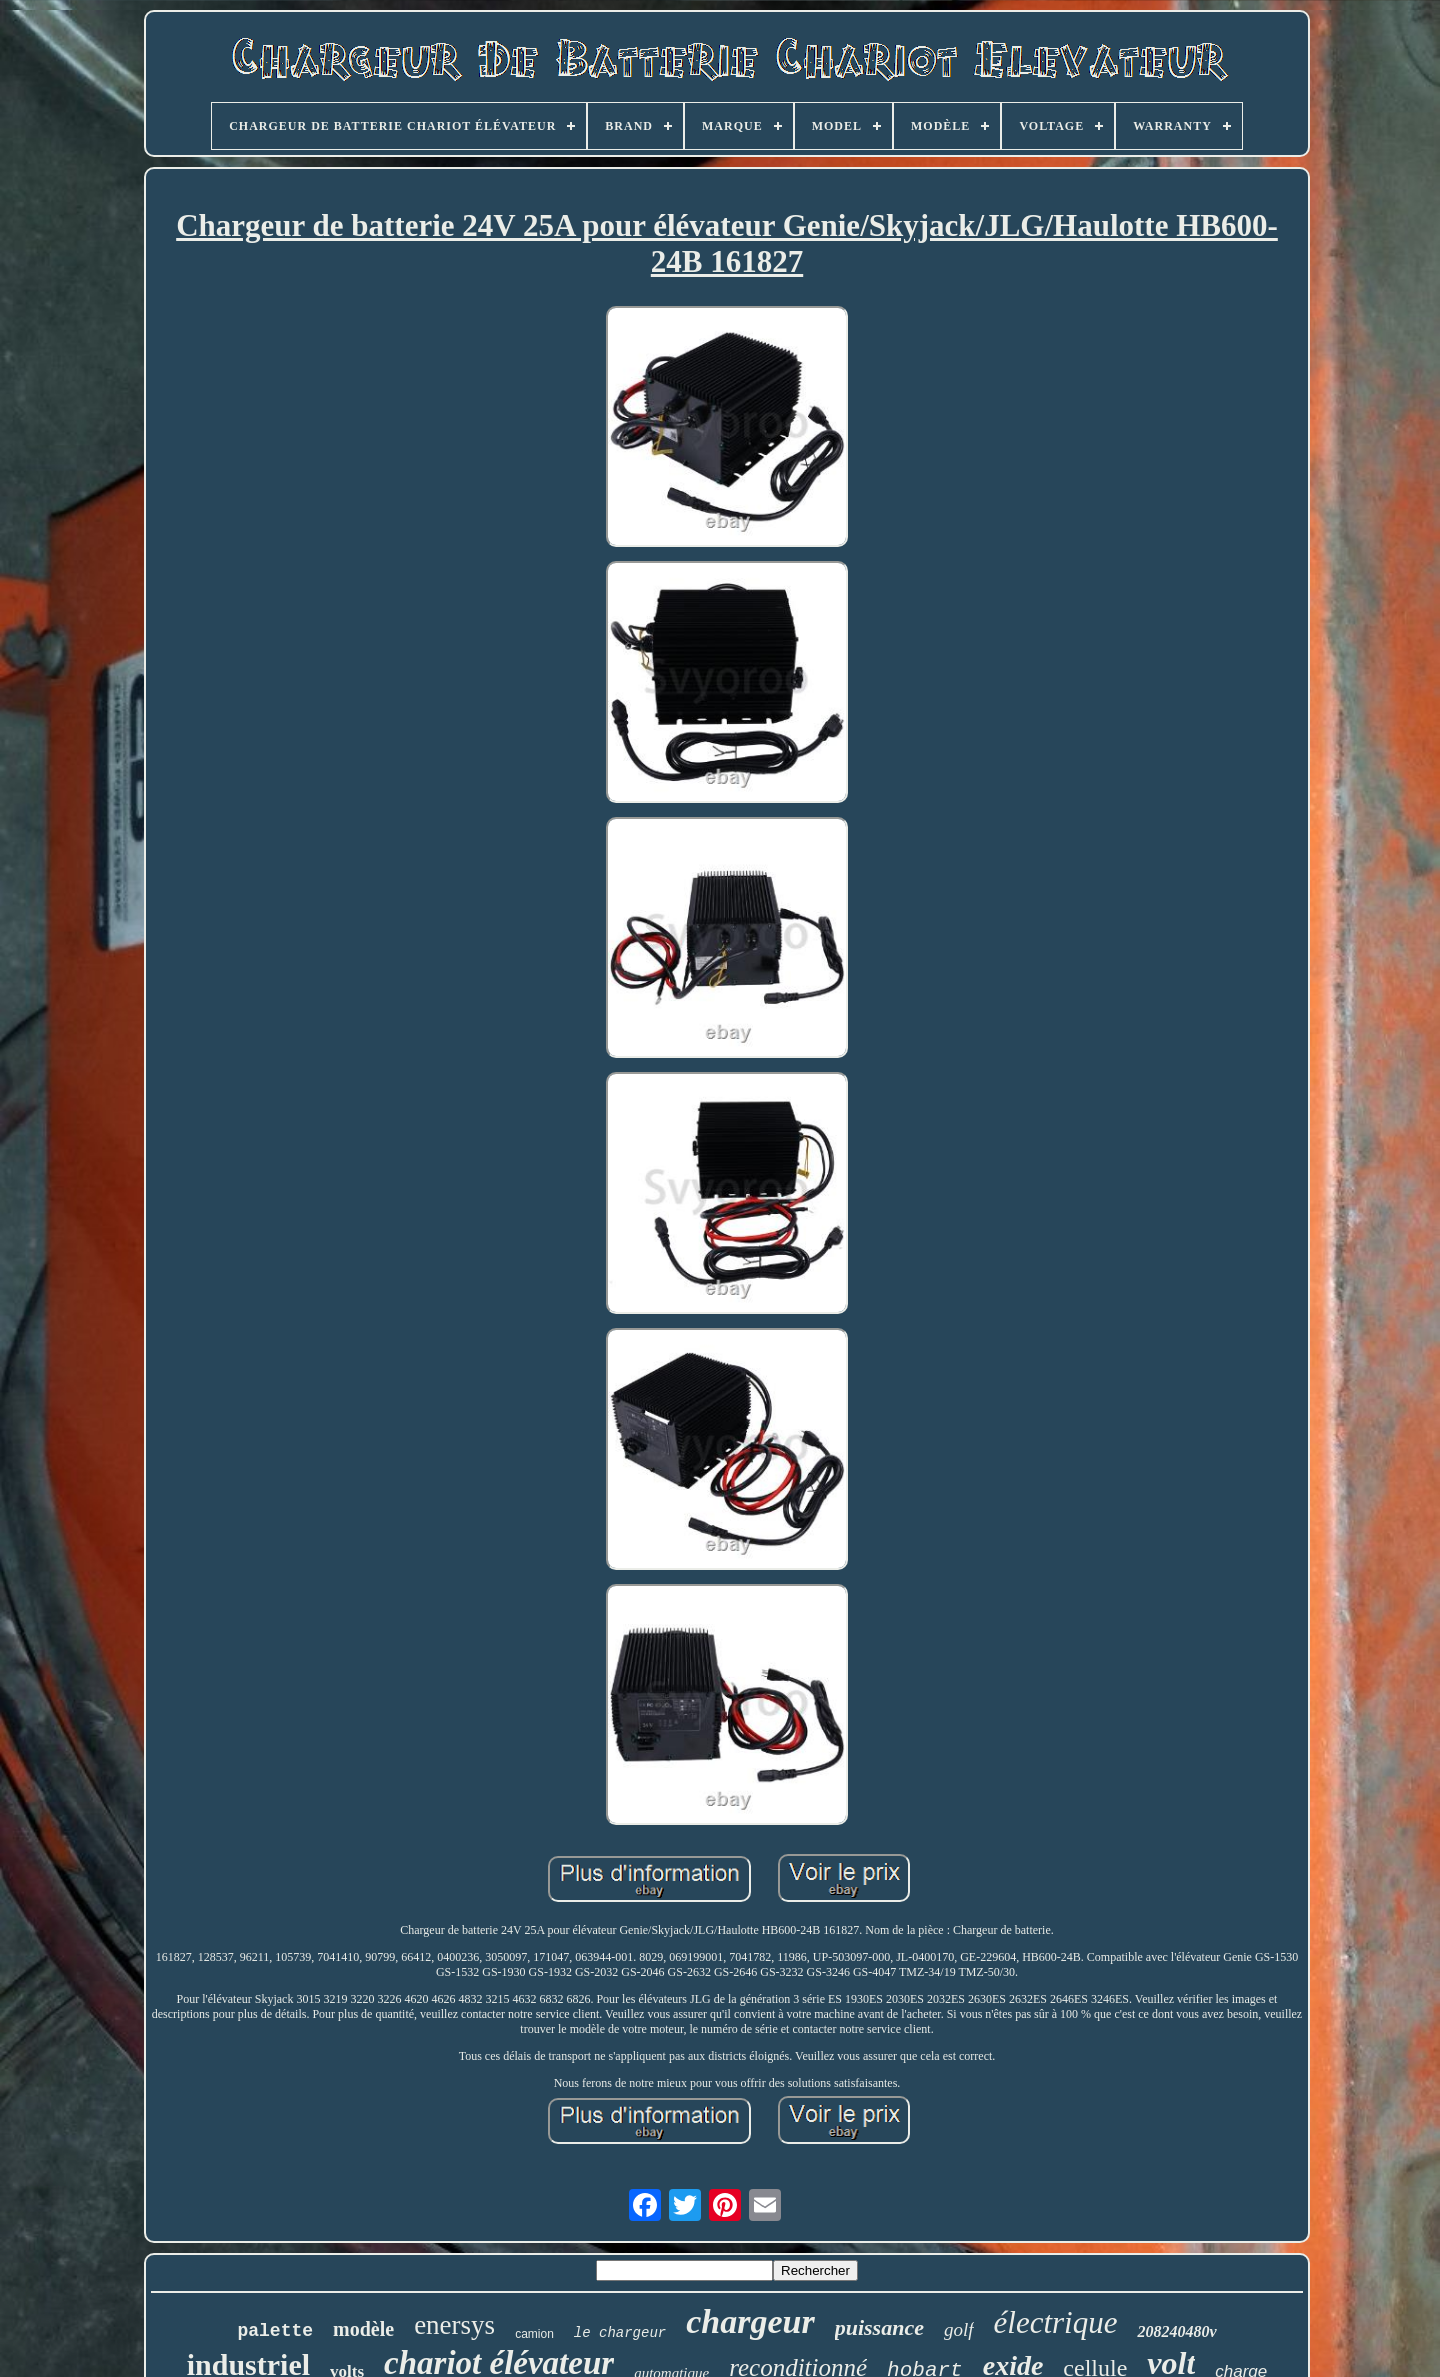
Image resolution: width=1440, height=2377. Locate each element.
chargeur (750, 2321)
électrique (1056, 2322)
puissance (879, 2327)
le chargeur (620, 2333)
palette (275, 2331)
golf (959, 2329)
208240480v (1176, 2331)
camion (534, 2334)
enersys (454, 2325)
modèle (363, 2329)
